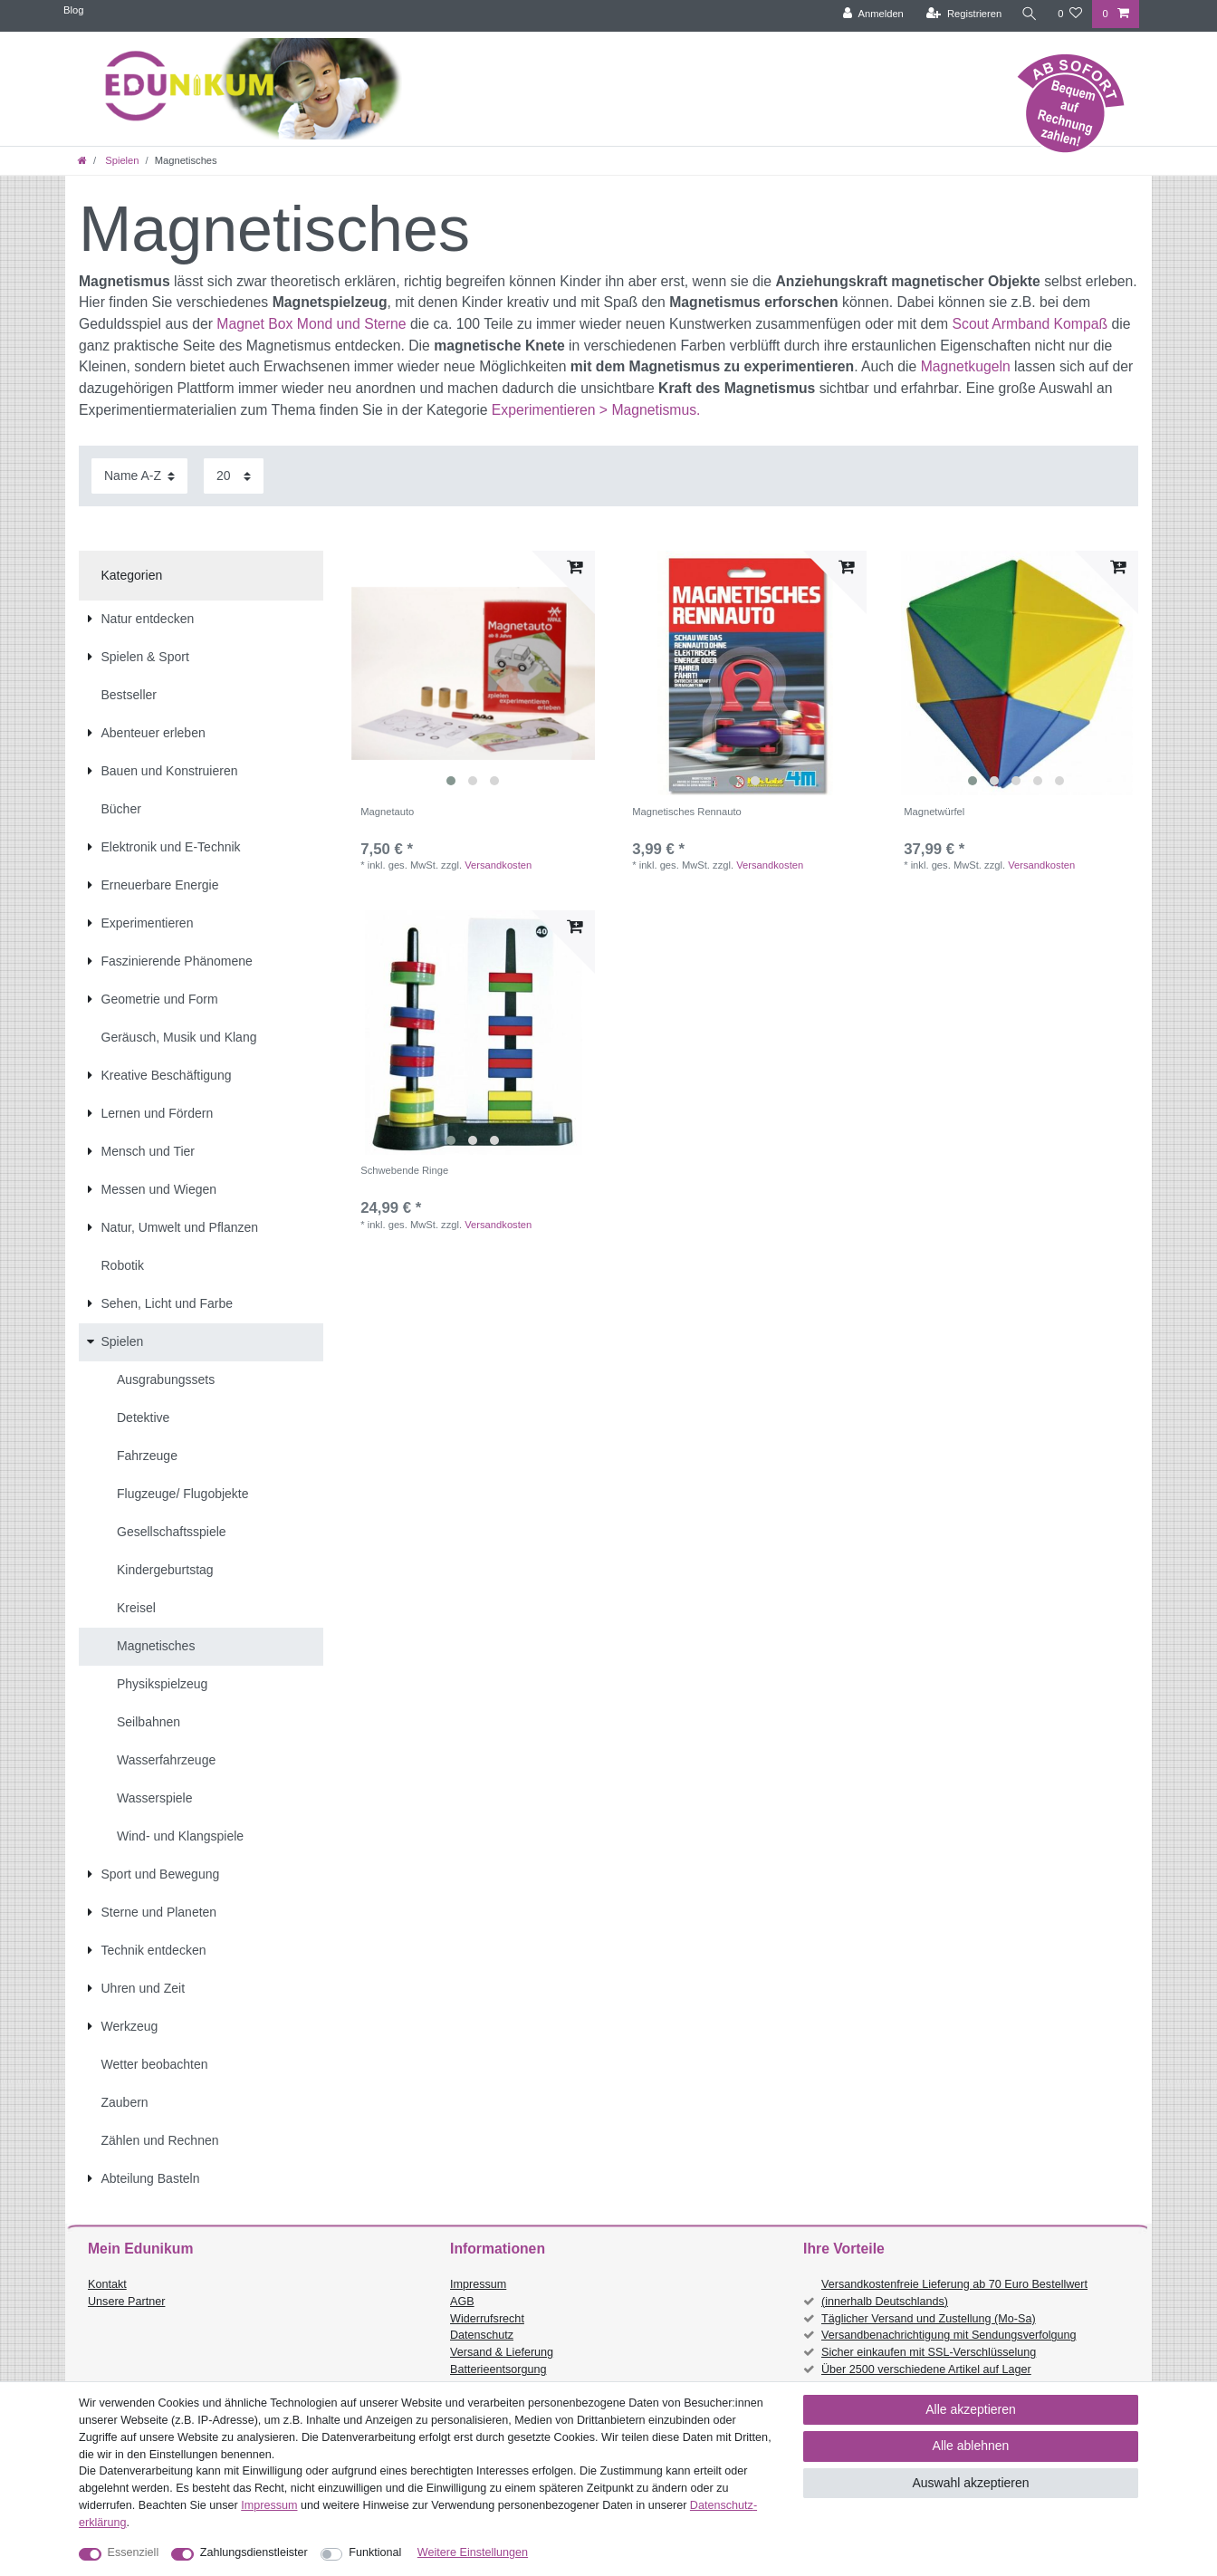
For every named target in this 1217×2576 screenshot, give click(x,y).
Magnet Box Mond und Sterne (311, 324)
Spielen (120, 160)
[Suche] (1029, 14)
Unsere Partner (126, 2301)
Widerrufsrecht (487, 2318)
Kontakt (107, 2284)
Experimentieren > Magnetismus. (596, 410)
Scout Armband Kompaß (1030, 324)
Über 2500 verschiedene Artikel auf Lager (926, 2369)
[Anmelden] (873, 14)
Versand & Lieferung (501, 2352)
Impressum (478, 2284)
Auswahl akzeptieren (970, 2482)
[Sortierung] (139, 476)
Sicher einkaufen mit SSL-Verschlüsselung (928, 2352)
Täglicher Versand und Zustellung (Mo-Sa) (928, 2318)
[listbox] (472, 673)
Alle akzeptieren (970, 2409)
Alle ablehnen (971, 2445)
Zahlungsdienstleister (254, 2552)
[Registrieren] (963, 14)
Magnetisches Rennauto (687, 811)
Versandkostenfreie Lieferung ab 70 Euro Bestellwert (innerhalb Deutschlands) (954, 2293)
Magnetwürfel (934, 811)
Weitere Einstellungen (472, 2552)
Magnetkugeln (966, 366)
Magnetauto (387, 811)
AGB (462, 2301)
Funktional (375, 2552)
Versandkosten (498, 865)
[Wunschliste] (1070, 14)
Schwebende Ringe (404, 1170)
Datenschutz (481, 2335)
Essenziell (133, 2552)
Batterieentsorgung (498, 2369)
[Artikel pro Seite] (234, 476)
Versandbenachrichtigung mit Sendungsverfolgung (948, 2335)
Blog (73, 10)
